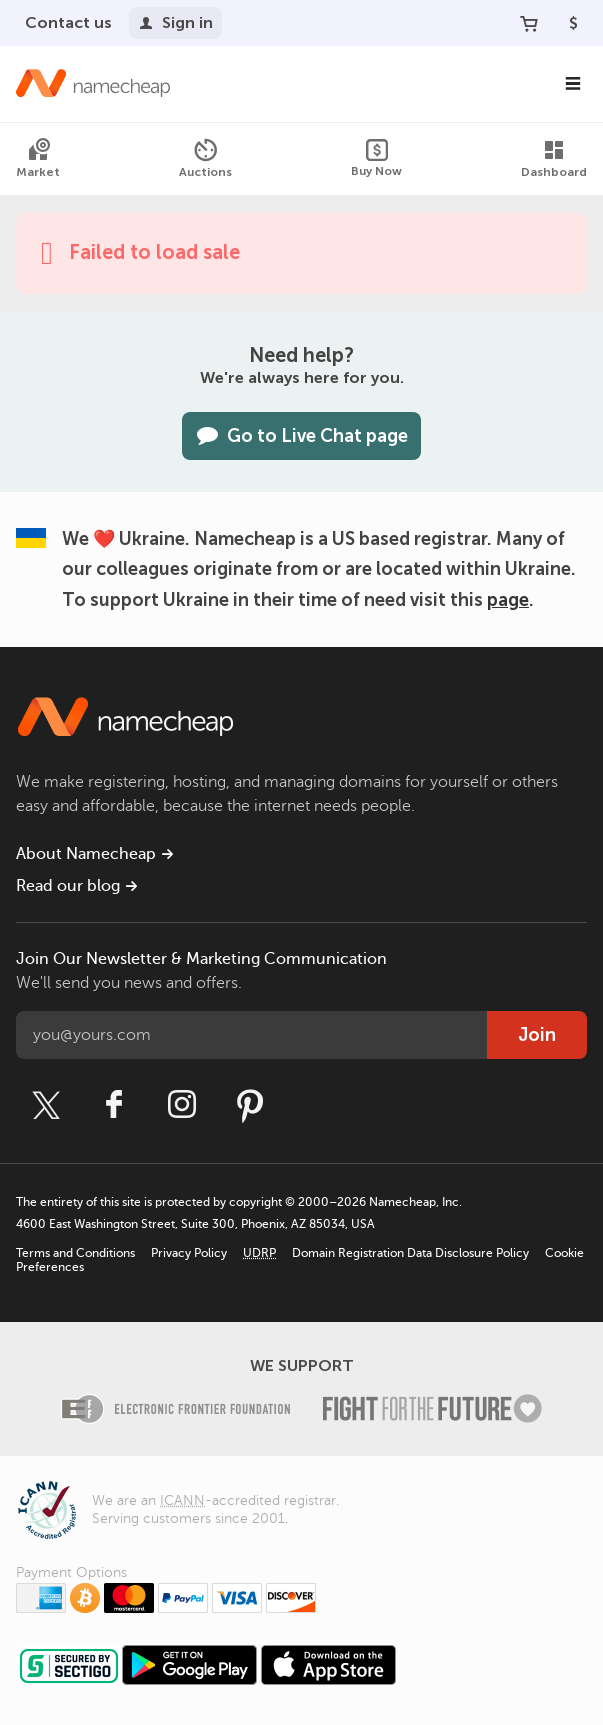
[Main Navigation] (573, 84)
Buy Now (376, 158)
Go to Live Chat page (301, 436)
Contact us (68, 22)
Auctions (205, 158)
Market (38, 158)
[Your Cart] (529, 23)
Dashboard (554, 158)
